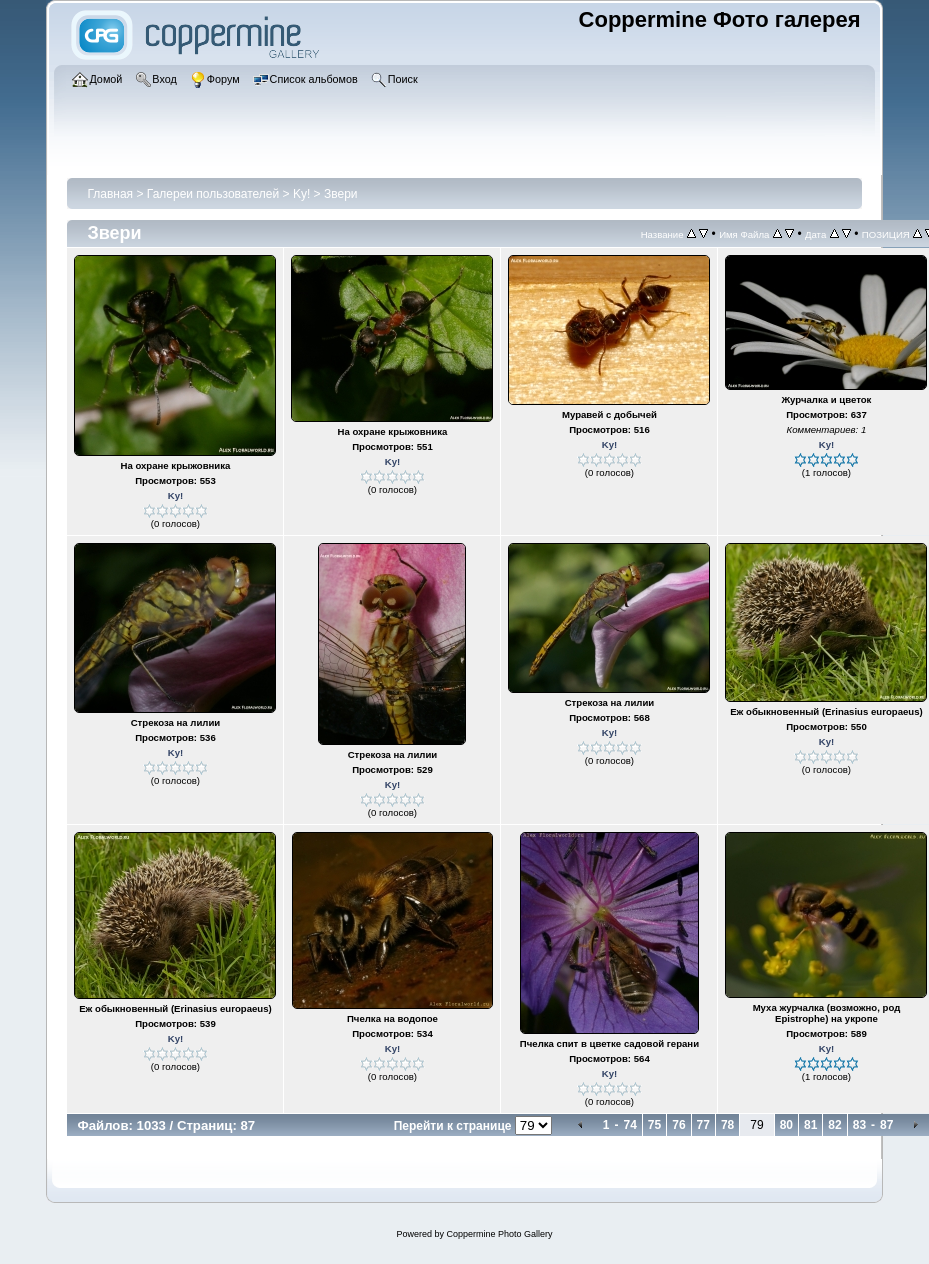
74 (629, 1125)
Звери (341, 194)
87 (886, 1125)
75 (654, 1125)
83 (859, 1125)
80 (786, 1125)
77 (703, 1125)
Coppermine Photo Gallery (499, 1234)
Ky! (301, 194)
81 (810, 1125)
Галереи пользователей (213, 194)
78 (727, 1125)
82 (834, 1125)
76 (678, 1125)
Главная (110, 194)
